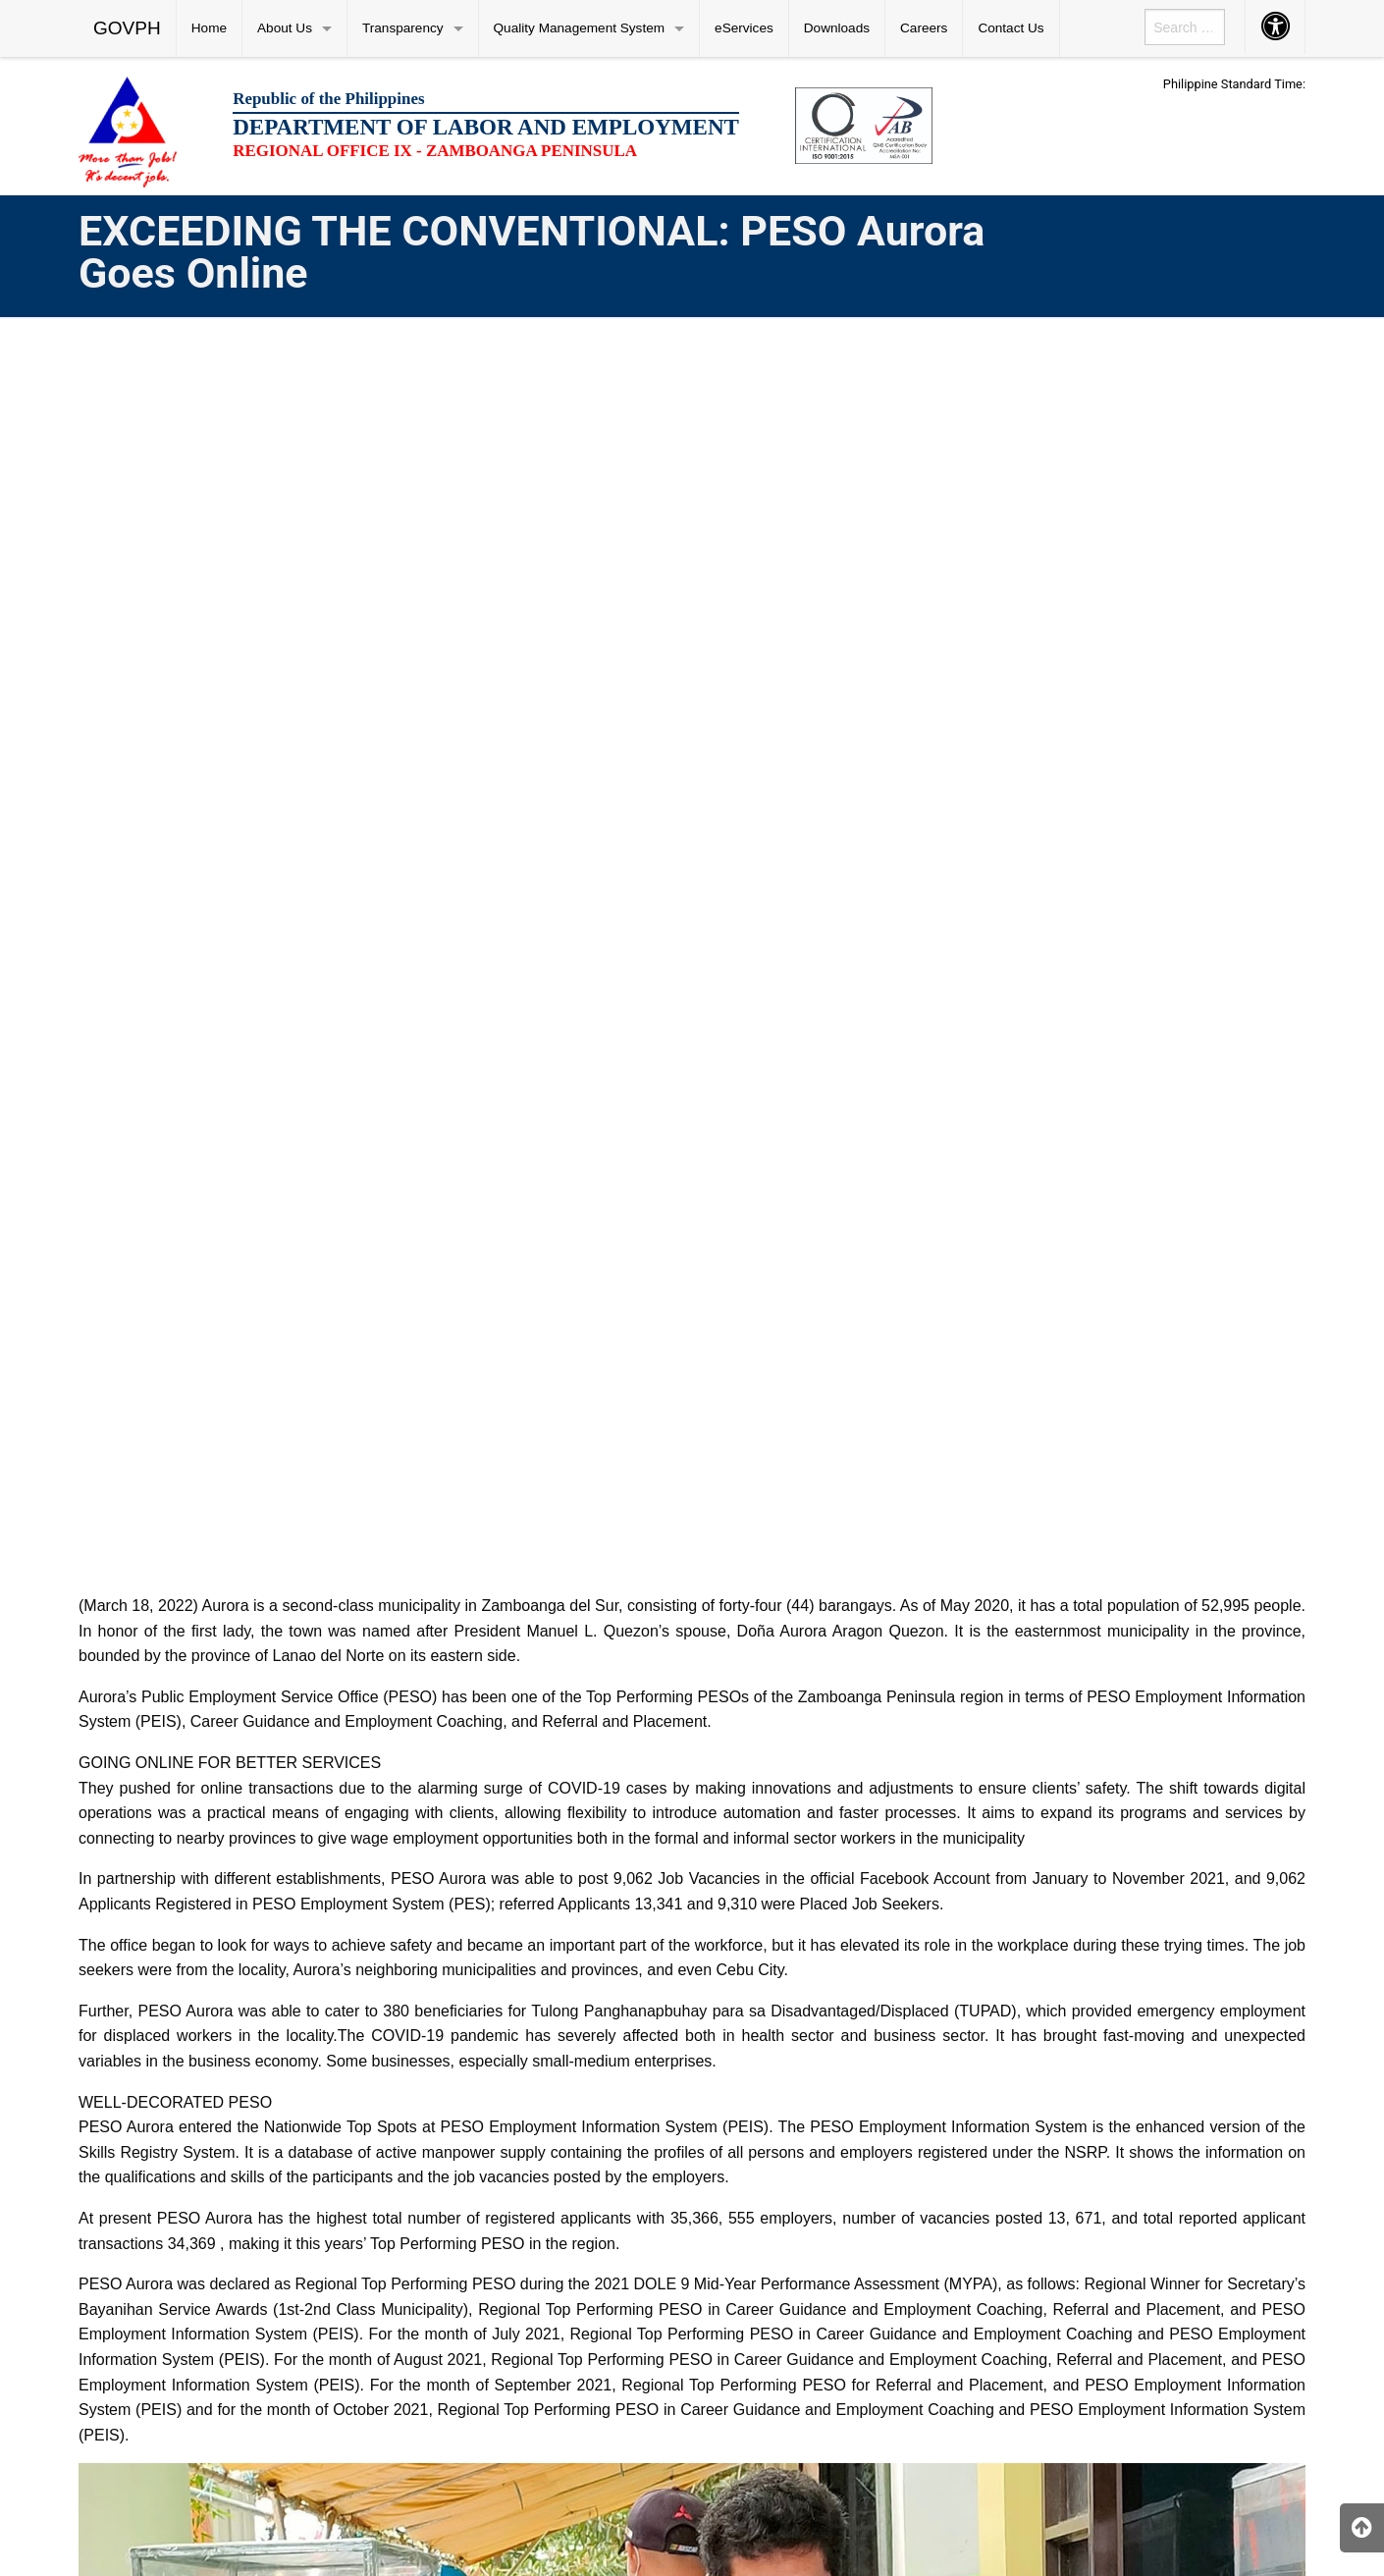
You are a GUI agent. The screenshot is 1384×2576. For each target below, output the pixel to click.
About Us (284, 28)
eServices (744, 28)
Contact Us (1010, 28)
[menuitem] (128, 28)
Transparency (403, 28)
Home (209, 28)
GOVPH (127, 28)
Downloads (837, 28)
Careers (923, 28)
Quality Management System (579, 28)
